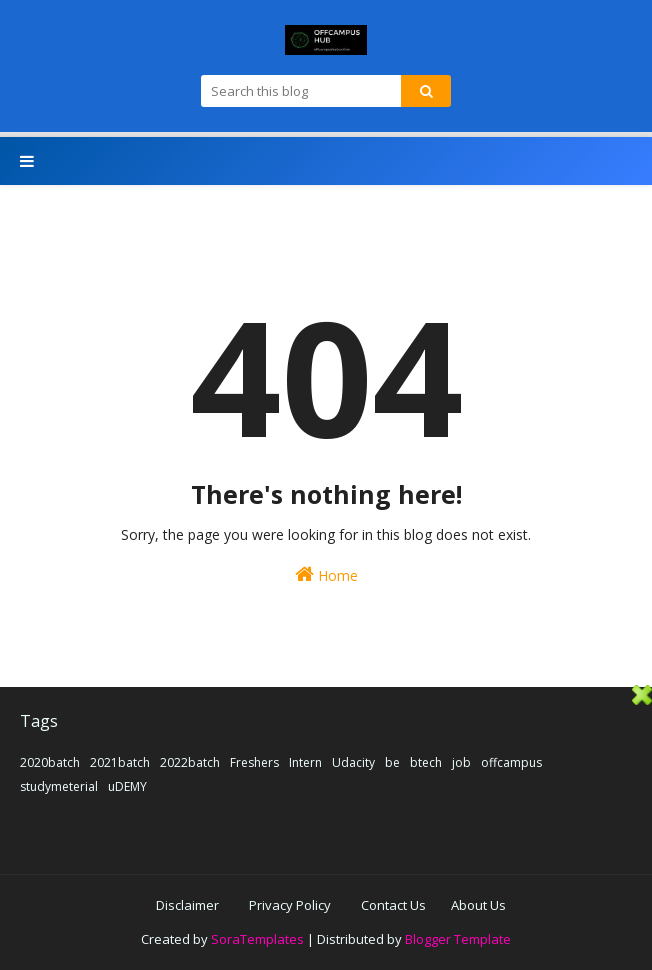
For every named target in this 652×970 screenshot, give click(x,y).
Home (326, 574)
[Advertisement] (326, 825)
